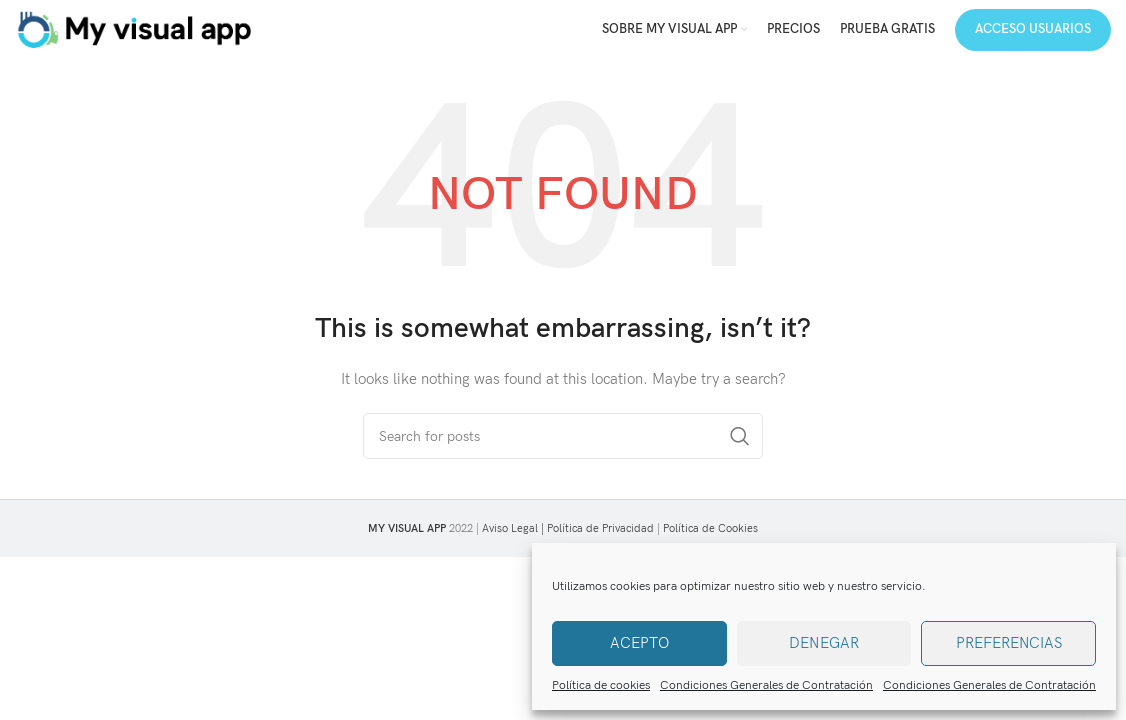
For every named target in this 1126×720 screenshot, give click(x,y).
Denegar (824, 643)
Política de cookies (601, 685)
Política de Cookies (710, 528)
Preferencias (1009, 643)
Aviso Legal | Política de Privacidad (568, 528)
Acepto (639, 643)
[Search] (563, 436)
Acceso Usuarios (1033, 29)
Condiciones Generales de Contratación (766, 685)
